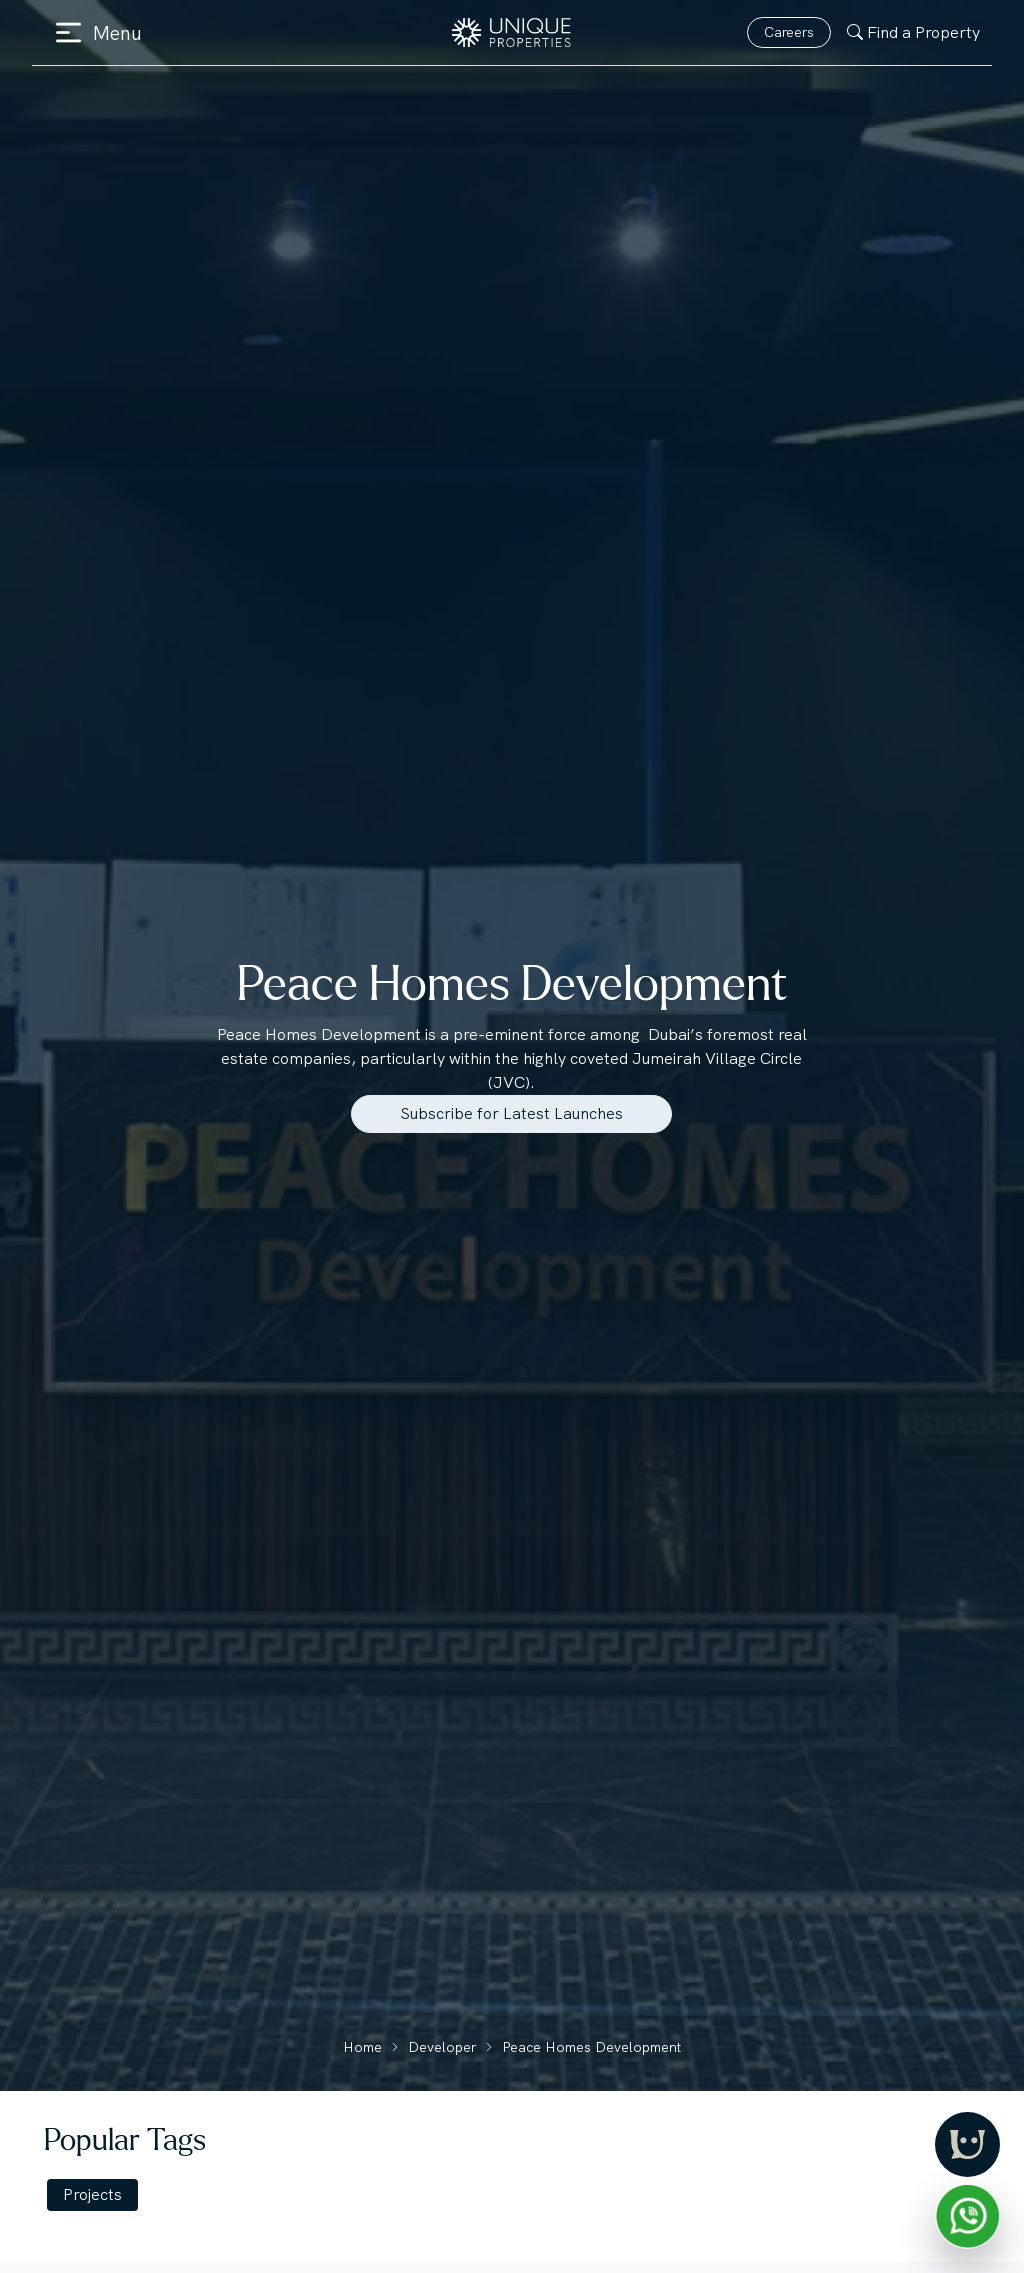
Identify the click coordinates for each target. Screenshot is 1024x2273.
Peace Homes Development (591, 2047)
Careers (789, 32)
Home (362, 2047)
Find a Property (913, 32)
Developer (442, 2047)
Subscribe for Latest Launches (511, 1113)
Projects (92, 2194)
